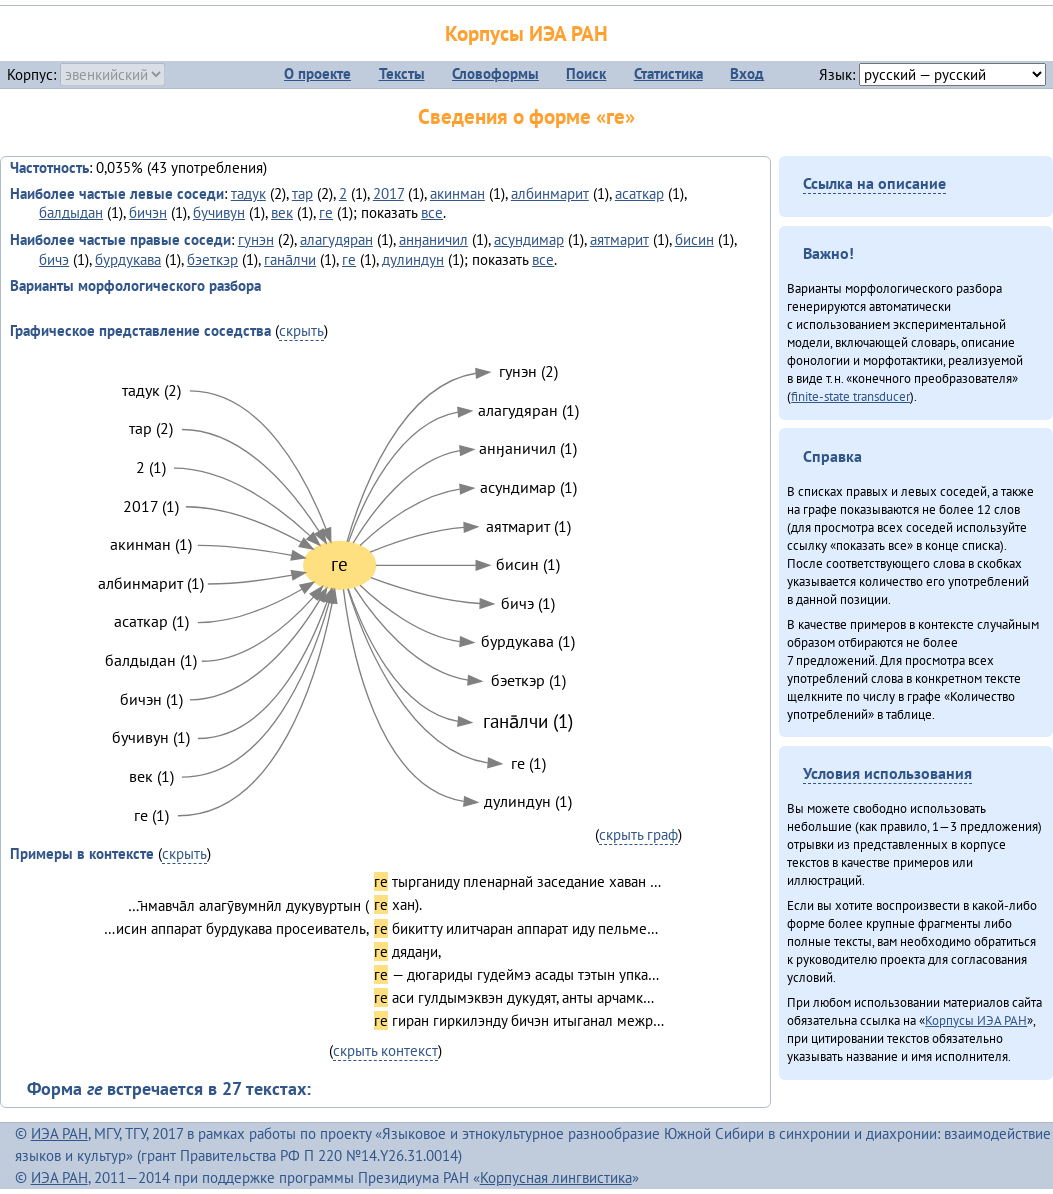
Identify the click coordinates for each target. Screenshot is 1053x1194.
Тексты (402, 73)
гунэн (256, 239)
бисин (694, 239)
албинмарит (550, 193)
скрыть (301, 330)
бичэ (54, 259)
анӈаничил (433, 239)
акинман (457, 193)
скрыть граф (638, 834)
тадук (248, 193)
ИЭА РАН (59, 1133)
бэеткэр (212, 259)
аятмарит (619, 239)
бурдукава (128, 259)
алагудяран (336, 239)
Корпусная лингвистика (556, 1177)
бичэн (148, 212)
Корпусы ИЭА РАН (526, 33)
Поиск (586, 73)
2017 (388, 193)
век (282, 212)
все (432, 212)
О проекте (317, 73)
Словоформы (495, 73)
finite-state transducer (850, 396)
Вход (747, 73)
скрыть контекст (385, 1050)
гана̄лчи (290, 259)
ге (326, 212)
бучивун (219, 212)
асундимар (529, 239)
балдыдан (71, 212)
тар (302, 193)
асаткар (639, 193)
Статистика (668, 73)
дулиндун (413, 259)
